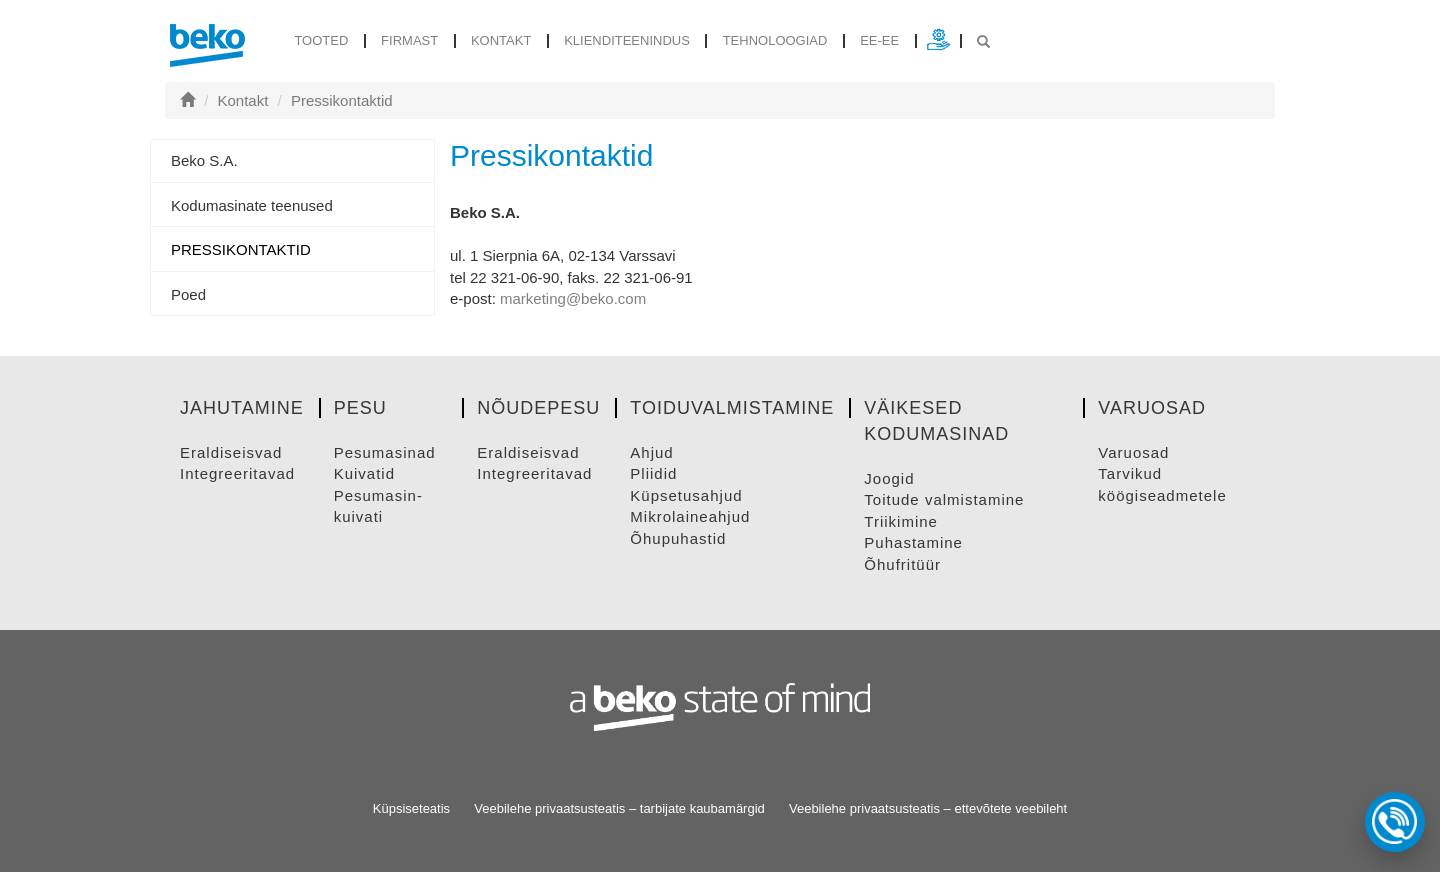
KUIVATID (364, 473)
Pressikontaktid (342, 100)
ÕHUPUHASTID (678, 538)
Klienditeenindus (627, 40)
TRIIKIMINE (901, 521)
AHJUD (651, 452)
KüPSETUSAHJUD (686, 495)
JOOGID (889, 478)
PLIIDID (653, 473)
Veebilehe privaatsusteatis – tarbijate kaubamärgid (619, 808)
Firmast (409, 40)
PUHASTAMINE (913, 542)
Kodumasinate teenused (252, 205)
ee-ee (879, 40)
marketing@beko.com (573, 298)
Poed (188, 294)
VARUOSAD (1133, 452)
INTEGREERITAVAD (237, 473)
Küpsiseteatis (411, 808)
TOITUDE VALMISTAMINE (944, 499)
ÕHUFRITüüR (902, 564)
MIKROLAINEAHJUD (690, 516)
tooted (321, 40)
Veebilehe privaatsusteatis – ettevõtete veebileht (928, 808)
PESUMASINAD (385, 452)
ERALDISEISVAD (231, 452)
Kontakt (501, 40)
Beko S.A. (204, 160)
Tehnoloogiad (775, 40)
